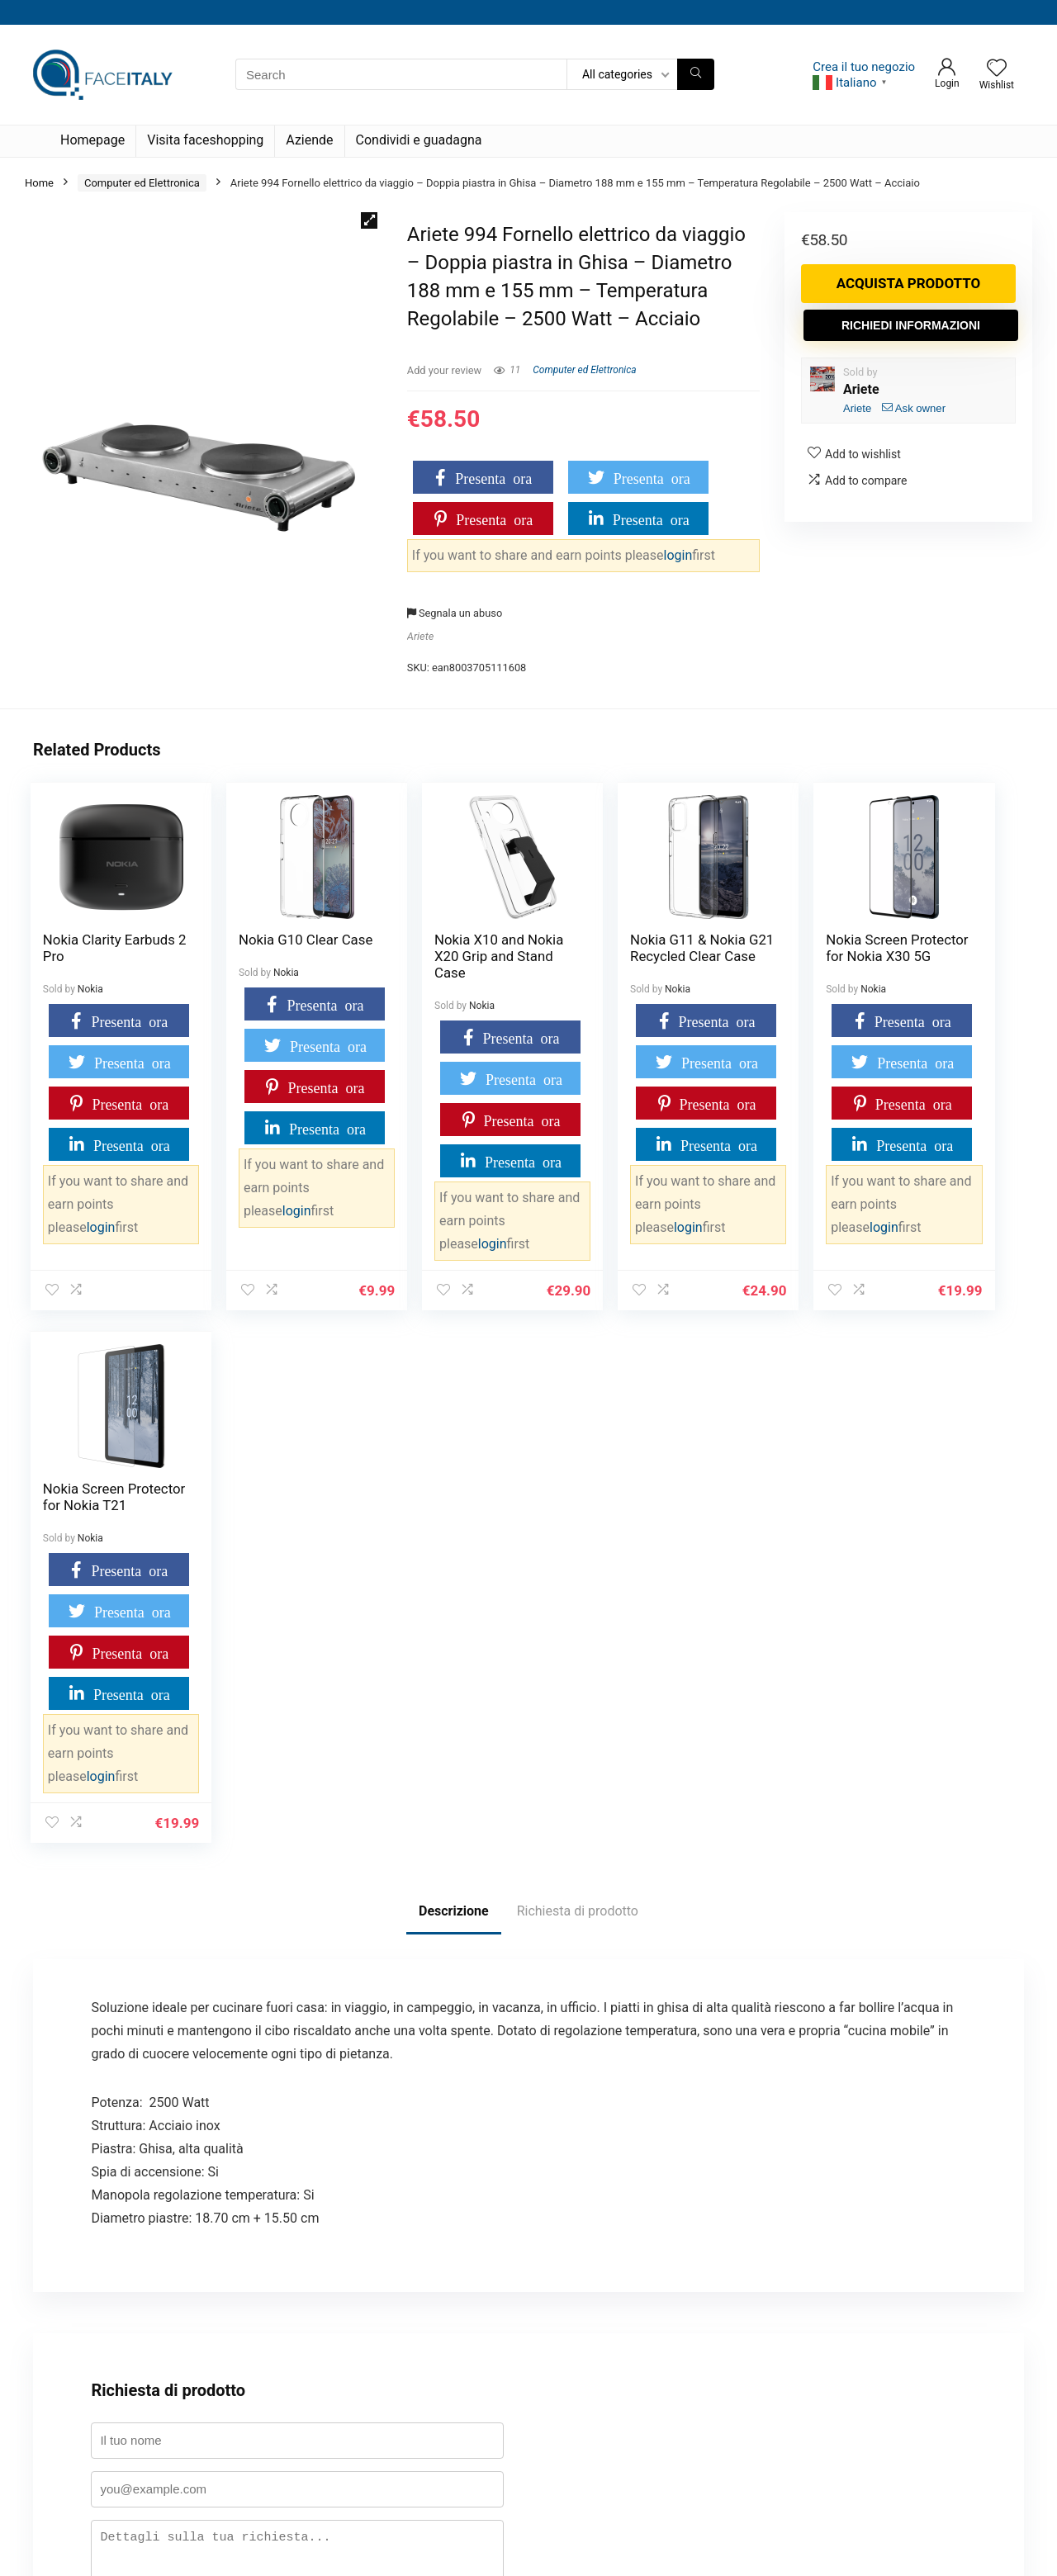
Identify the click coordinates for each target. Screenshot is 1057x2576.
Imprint (400, 2468)
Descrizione (454, 1378)
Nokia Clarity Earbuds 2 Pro (86, 947)
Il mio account (77, 2295)
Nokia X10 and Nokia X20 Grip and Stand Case (427, 956)
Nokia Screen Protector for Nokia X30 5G (758, 956)
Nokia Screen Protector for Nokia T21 (925, 956)
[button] (369, 220)
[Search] (695, 74)
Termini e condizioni (92, 2394)
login (678, 555)
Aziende (309, 140)
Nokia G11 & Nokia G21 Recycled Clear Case (605, 956)
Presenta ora (493, 477)
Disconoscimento (425, 2493)
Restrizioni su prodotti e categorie (463, 2344)
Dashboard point (83, 2319)
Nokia (90, 989)
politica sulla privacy (273, 2137)
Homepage (92, 140)
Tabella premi (76, 2344)
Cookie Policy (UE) (427, 2295)
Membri (401, 2394)
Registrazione (415, 2369)
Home (39, 183)
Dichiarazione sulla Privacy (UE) (458, 2443)
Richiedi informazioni (910, 325)
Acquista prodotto (909, 283)
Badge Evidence (82, 2369)
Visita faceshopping (205, 140)
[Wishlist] (997, 69)
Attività (400, 2419)
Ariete (420, 636)
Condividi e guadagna (419, 140)
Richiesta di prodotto (577, 1378)
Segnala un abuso (454, 613)
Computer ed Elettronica (142, 183)
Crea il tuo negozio (864, 66)
